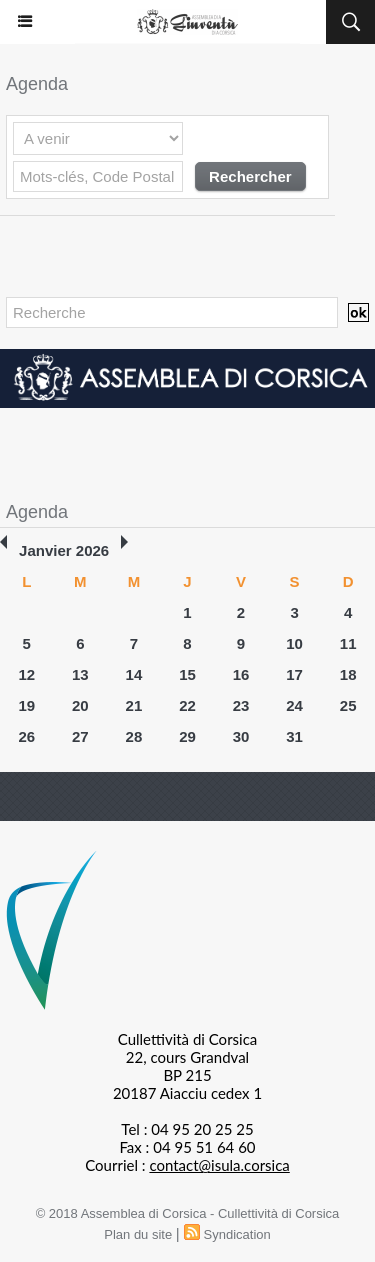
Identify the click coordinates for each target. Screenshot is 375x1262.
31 (294, 736)
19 (26, 705)
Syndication (237, 1234)
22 (187, 705)
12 (26, 674)
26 (26, 736)
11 (348, 643)
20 (80, 705)
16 (241, 674)
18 (348, 674)
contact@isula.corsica (219, 1165)
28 (134, 736)
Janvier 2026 (64, 550)
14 (134, 674)
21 (134, 705)
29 (187, 736)
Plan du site (138, 1234)
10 (294, 643)
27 (80, 736)
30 (241, 736)
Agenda (37, 512)
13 (80, 674)
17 (294, 674)
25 (348, 705)
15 (187, 674)
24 (294, 705)
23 (241, 705)
